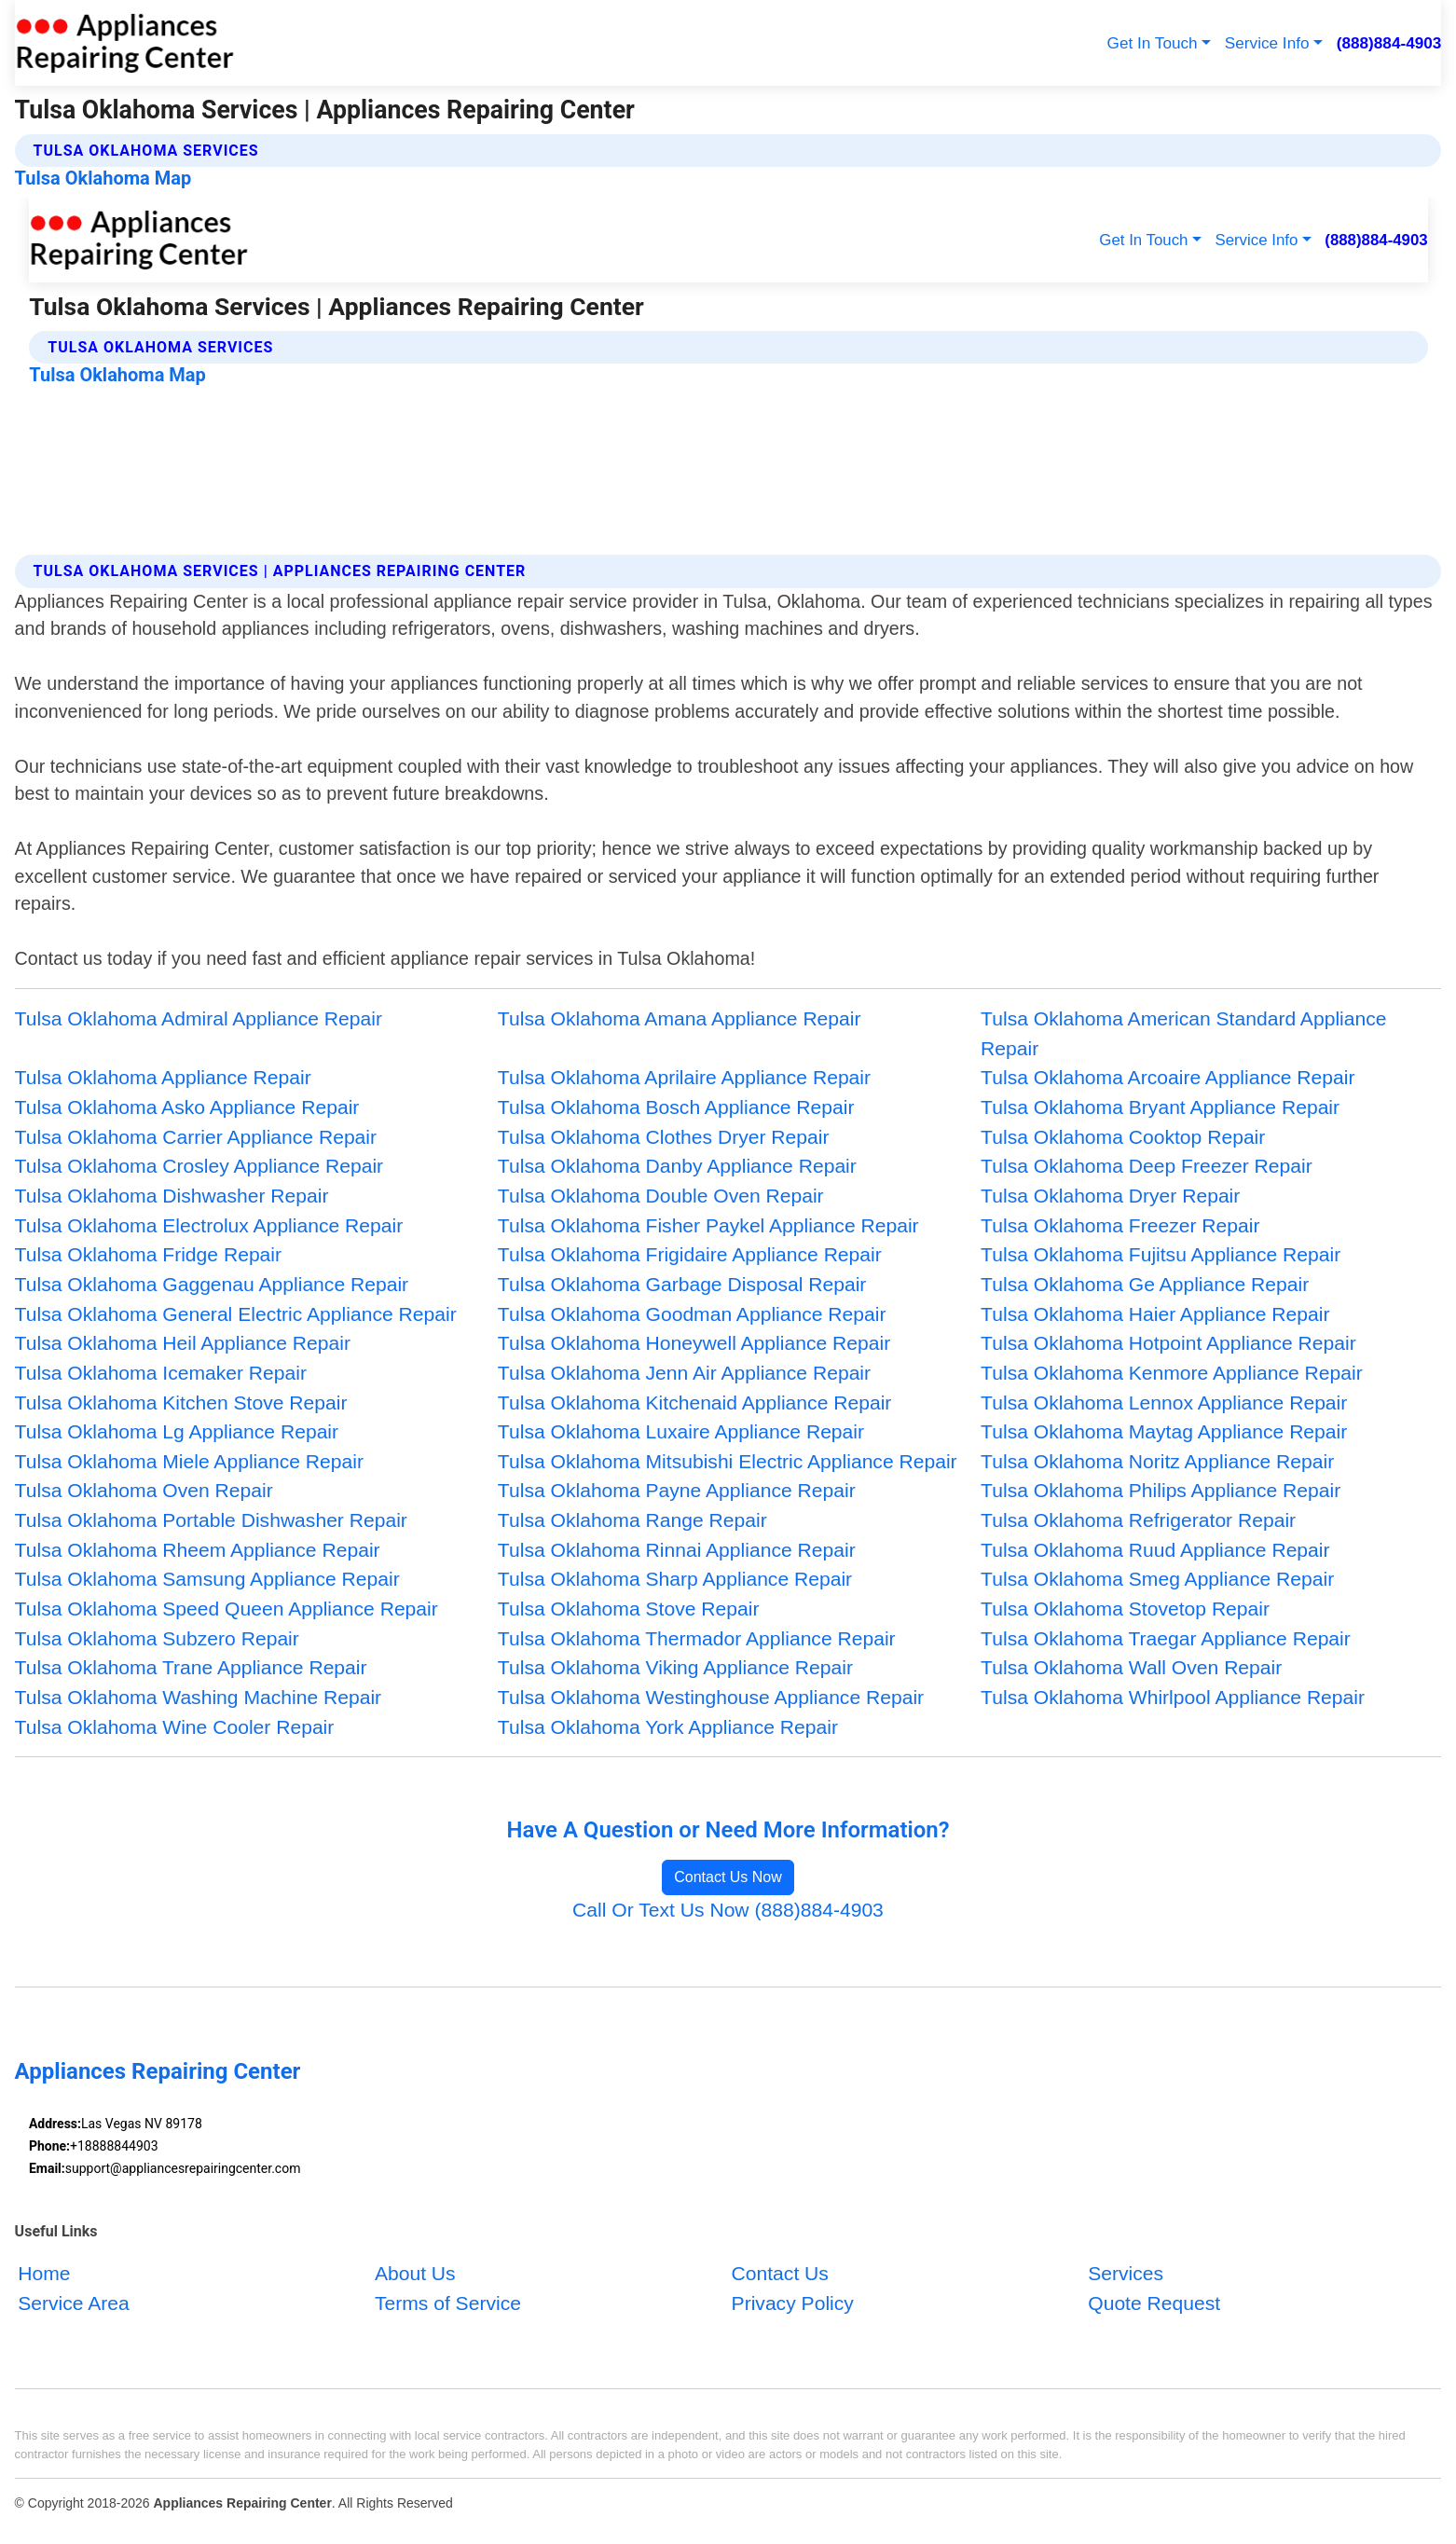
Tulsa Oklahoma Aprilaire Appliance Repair (684, 1077)
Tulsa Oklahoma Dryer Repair (1110, 1195)
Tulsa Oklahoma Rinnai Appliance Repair (677, 1550)
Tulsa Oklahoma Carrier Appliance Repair (196, 1137)
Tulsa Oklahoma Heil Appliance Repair (182, 1343)
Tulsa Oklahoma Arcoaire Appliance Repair (1167, 1077)
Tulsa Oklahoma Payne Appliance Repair (677, 1490)
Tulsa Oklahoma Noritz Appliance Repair (1157, 1461)
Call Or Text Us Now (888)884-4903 (728, 1909)
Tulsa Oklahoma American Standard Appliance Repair (1183, 1033)
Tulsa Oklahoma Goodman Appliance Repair (692, 1314)
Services (1125, 2273)
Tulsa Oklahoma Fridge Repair (148, 1254)
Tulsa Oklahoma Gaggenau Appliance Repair (212, 1284)
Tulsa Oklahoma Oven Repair (144, 1490)
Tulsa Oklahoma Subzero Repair (157, 1638)
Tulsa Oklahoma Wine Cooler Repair (175, 1727)
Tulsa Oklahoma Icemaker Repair (161, 1372)
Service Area (74, 2302)
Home (44, 2273)
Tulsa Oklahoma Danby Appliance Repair (677, 1165)
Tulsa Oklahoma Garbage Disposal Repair (682, 1284)
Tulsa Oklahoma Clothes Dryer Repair (664, 1137)
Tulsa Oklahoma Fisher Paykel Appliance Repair (708, 1225)
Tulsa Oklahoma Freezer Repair (1120, 1225)
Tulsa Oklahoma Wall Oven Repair (1131, 1667)
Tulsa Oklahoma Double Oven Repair (661, 1195)
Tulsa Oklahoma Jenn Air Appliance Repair (684, 1372)
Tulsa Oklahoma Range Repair (632, 1520)
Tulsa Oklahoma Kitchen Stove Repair (181, 1402)
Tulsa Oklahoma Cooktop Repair (1123, 1137)
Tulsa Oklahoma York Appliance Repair (668, 1727)
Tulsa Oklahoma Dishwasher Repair (172, 1195)
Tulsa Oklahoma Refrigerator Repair (1138, 1520)
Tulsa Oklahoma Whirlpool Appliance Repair (1173, 1697)
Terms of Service (448, 2302)
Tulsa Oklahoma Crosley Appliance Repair (199, 1165)
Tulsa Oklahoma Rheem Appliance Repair (197, 1550)
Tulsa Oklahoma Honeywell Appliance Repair (694, 1343)
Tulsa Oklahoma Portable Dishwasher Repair (211, 1520)
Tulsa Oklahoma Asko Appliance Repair (187, 1107)
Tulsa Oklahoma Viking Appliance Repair (675, 1667)
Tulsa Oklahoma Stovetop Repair (1125, 1608)
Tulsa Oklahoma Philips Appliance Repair (1160, 1490)
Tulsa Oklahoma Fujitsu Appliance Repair (1160, 1254)
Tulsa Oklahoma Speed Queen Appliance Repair (226, 1608)
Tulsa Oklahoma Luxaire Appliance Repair (681, 1431)
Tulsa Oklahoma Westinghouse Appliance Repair (711, 1697)
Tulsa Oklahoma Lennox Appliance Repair (1164, 1402)
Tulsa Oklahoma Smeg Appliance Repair (1157, 1578)
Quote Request (1154, 2302)
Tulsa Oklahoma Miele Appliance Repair (189, 1461)
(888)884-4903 (1389, 43)
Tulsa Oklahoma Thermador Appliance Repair (697, 1638)
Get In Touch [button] (1152, 43)
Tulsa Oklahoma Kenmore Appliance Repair (1172, 1372)
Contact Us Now (728, 1877)
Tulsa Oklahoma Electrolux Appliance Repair (209, 1225)
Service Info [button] (1267, 43)
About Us (415, 2273)
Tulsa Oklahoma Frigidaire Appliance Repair (690, 1254)
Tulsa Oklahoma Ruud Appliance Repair (1155, 1550)
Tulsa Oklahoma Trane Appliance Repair (191, 1667)
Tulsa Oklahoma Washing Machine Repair (198, 1697)
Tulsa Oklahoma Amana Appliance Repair (679, 1018)
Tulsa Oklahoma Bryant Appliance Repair (1160, 1107)
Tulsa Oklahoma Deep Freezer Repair (1146, 1165)
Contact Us (780, 2273)
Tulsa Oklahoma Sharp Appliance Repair (675, 1578)
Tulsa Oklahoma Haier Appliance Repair (1155, 1314)
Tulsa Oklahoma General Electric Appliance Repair (236, 1314)
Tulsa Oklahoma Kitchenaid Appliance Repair (695, 1402)
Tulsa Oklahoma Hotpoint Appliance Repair (1168, 1343)
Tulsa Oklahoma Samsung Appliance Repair (207, 1578)
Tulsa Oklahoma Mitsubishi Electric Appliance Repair (727, 1461)
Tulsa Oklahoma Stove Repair (629, 1608)
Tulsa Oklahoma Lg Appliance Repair (176, 1431)
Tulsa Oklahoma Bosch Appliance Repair (676, 1107)
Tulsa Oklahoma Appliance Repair (163, 1077)
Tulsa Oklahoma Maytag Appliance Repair (1164, 1431)
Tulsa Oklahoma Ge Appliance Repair (1145, 1284)
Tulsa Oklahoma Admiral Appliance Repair (198, 1018)
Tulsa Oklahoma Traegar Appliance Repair (1166, 1638)
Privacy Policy (793, 2302)
